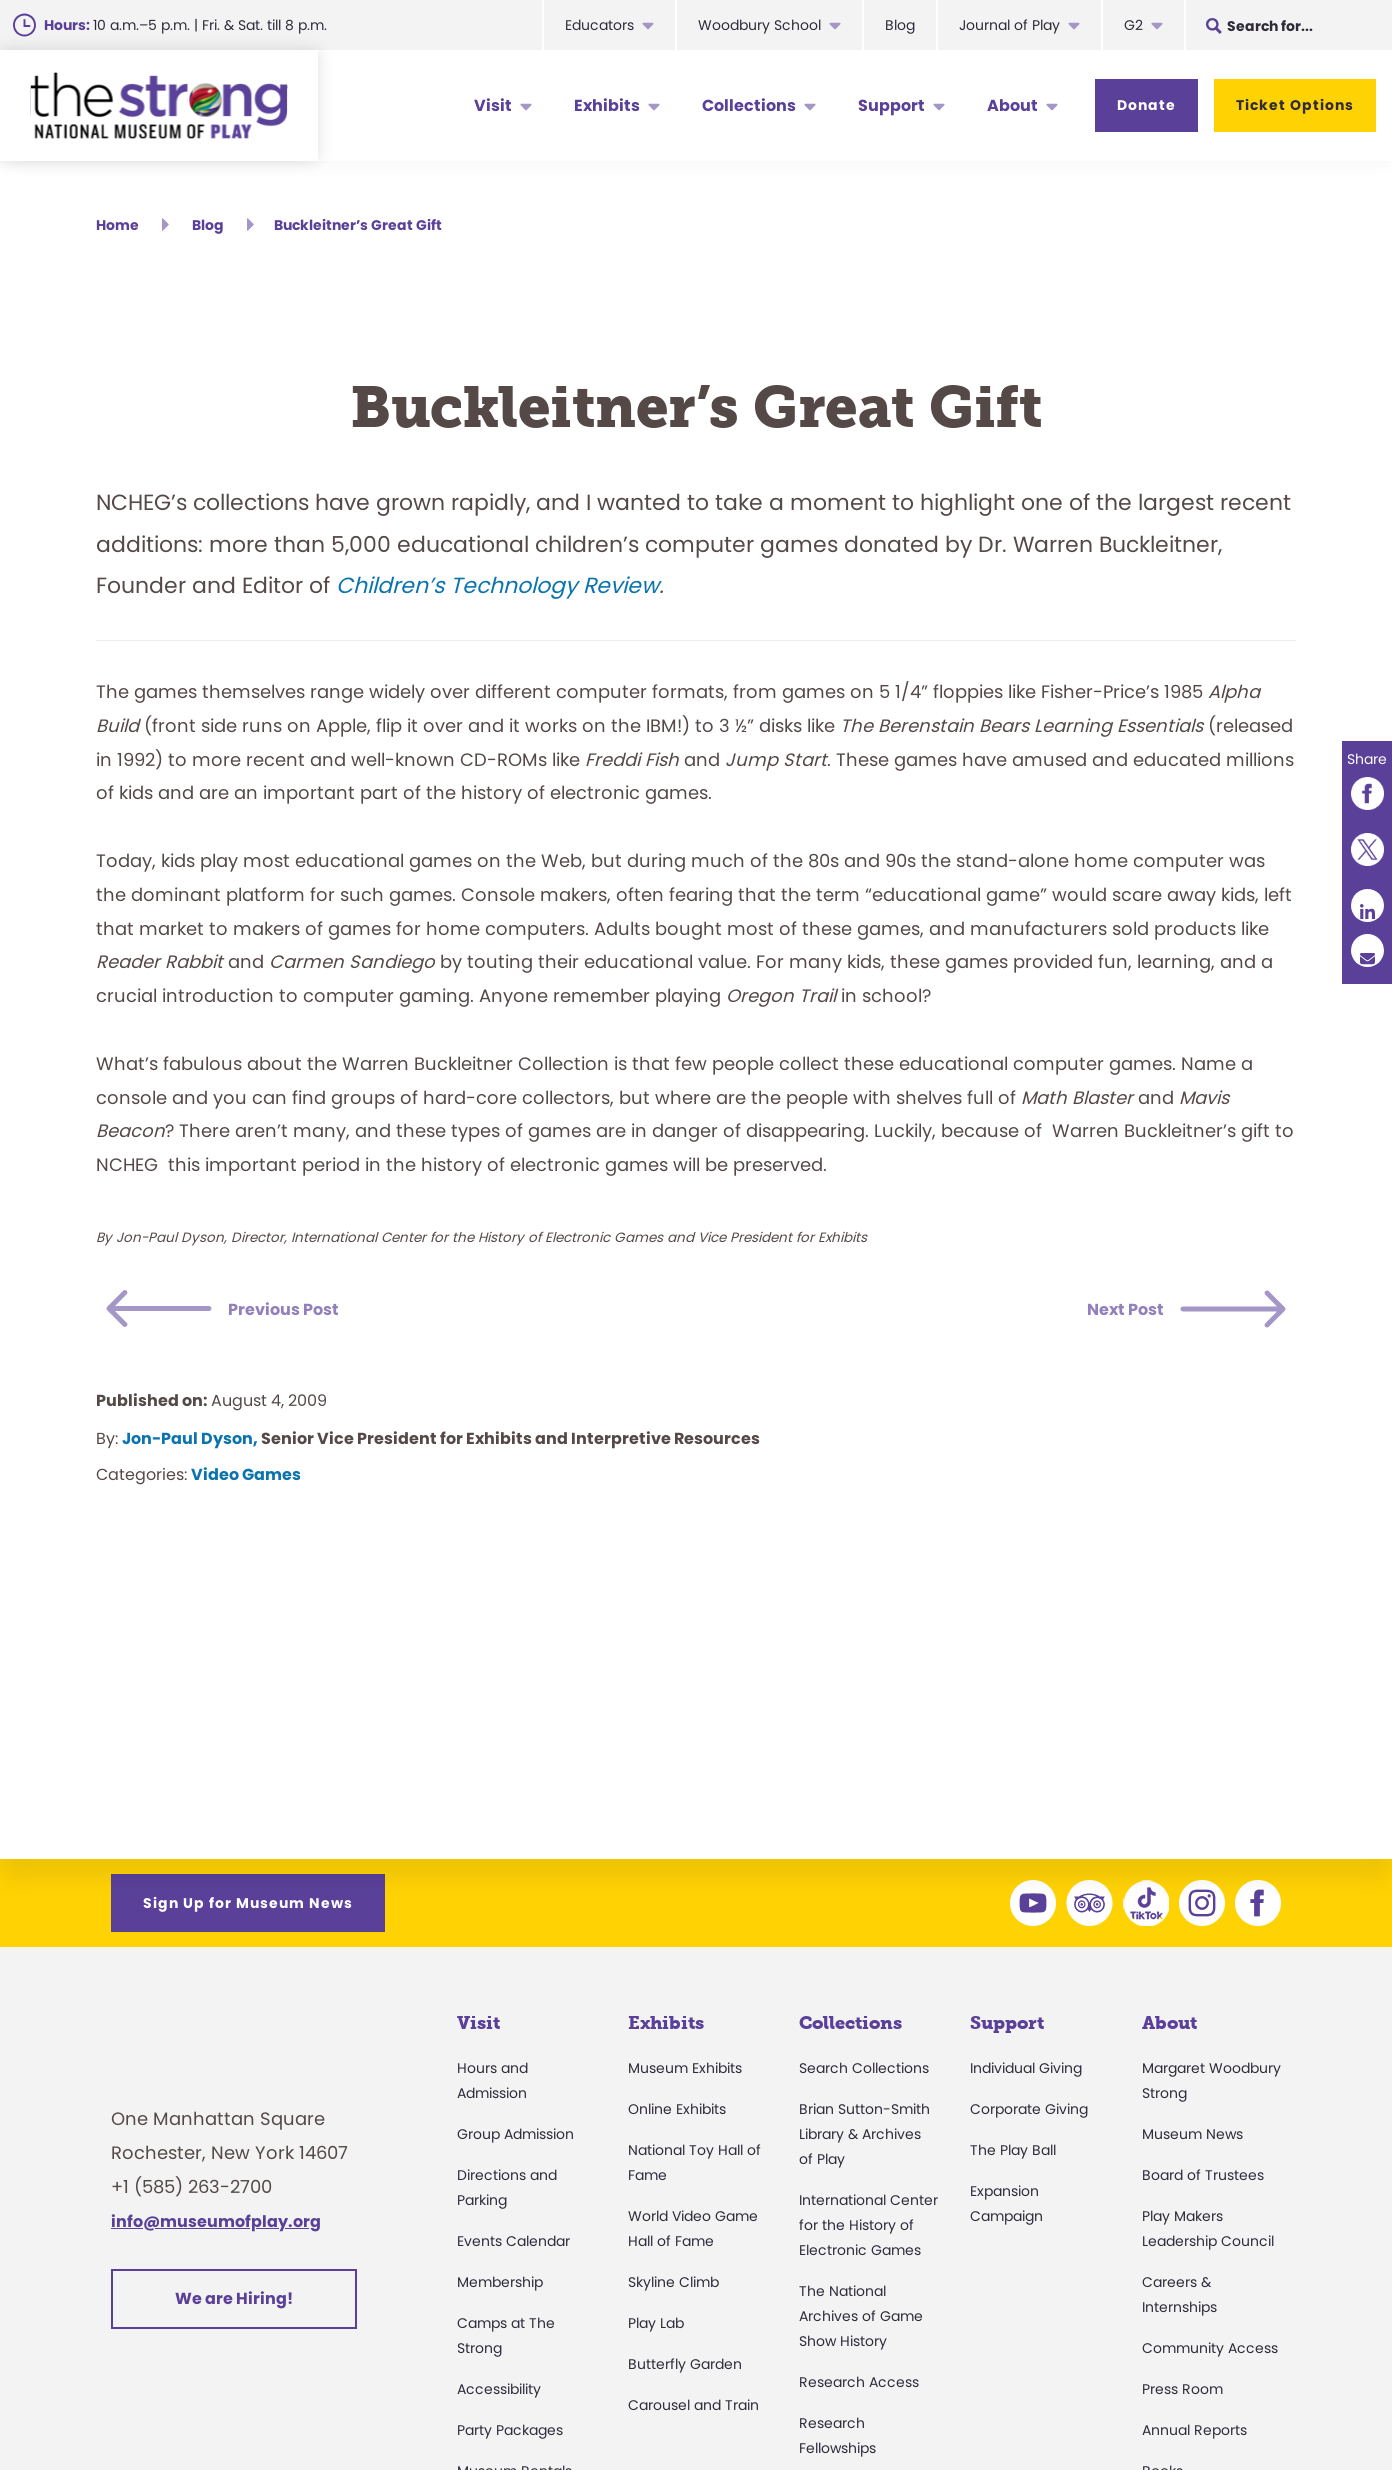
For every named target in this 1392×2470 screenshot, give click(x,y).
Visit (493, 105)
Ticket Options (1295, 105)
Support (891, 105)
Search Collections (864, 2074)
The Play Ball (1013, 2156)
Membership (500, 2288)
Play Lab (656, 2329)
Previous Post (310, 1315)
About (1012, 105)
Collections (749, 105)
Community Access (1210, 2354)
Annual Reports (1194, 2436)
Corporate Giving (1029, 2115)
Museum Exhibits (685, 2074)
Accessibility (499, 2395)
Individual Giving (1026, 2074)
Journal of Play (1009, 25)
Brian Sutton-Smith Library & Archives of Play (864, 2140)
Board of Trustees (1203, 2181)
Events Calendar (513, 2247)
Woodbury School (759, 25)
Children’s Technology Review (497, 592)
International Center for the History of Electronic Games (868, 2231)
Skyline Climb (673, 2288)
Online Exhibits (677, 2115)
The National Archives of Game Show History (861, 2322)
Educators (599, 25)
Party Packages (510, 2436)
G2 (1133, 25)
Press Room (1182, 2395)
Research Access (859, 2388)
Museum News (1192, 2140)
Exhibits (607, 105)
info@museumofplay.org (216, 2227)
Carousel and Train (693, 2411)
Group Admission (515, 2140)
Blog (900, 25)
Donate (1146, 105)
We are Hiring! (234, 2305)
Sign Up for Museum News (248, 1910)
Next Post (1106, 1315)
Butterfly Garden (685, 2370)
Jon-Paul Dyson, (190, 1444)
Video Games (246, 1480)
